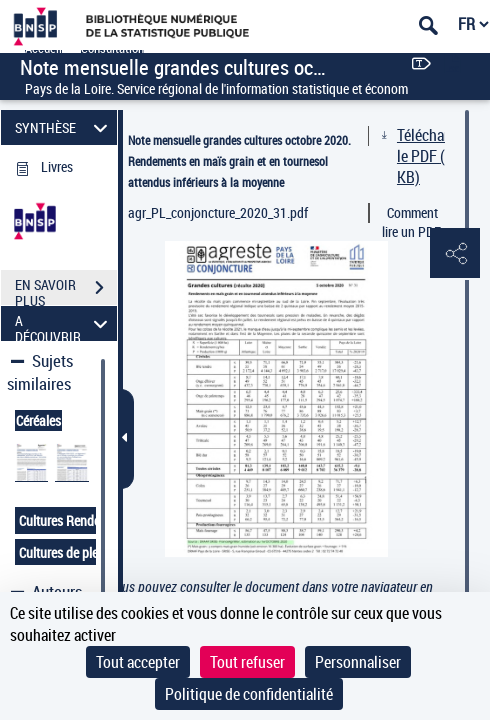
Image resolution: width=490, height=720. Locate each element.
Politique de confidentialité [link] (249, 694)
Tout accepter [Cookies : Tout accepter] (138, 662)
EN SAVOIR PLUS (66, 290)
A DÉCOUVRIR (64, 323)
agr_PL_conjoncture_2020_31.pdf (218, 212)
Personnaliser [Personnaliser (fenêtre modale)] (358, 662)
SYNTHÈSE (64, 127)
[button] (455, 254)
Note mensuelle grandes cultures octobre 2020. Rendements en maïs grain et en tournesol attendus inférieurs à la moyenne (239, 161)
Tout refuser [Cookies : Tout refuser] (247, 662)
